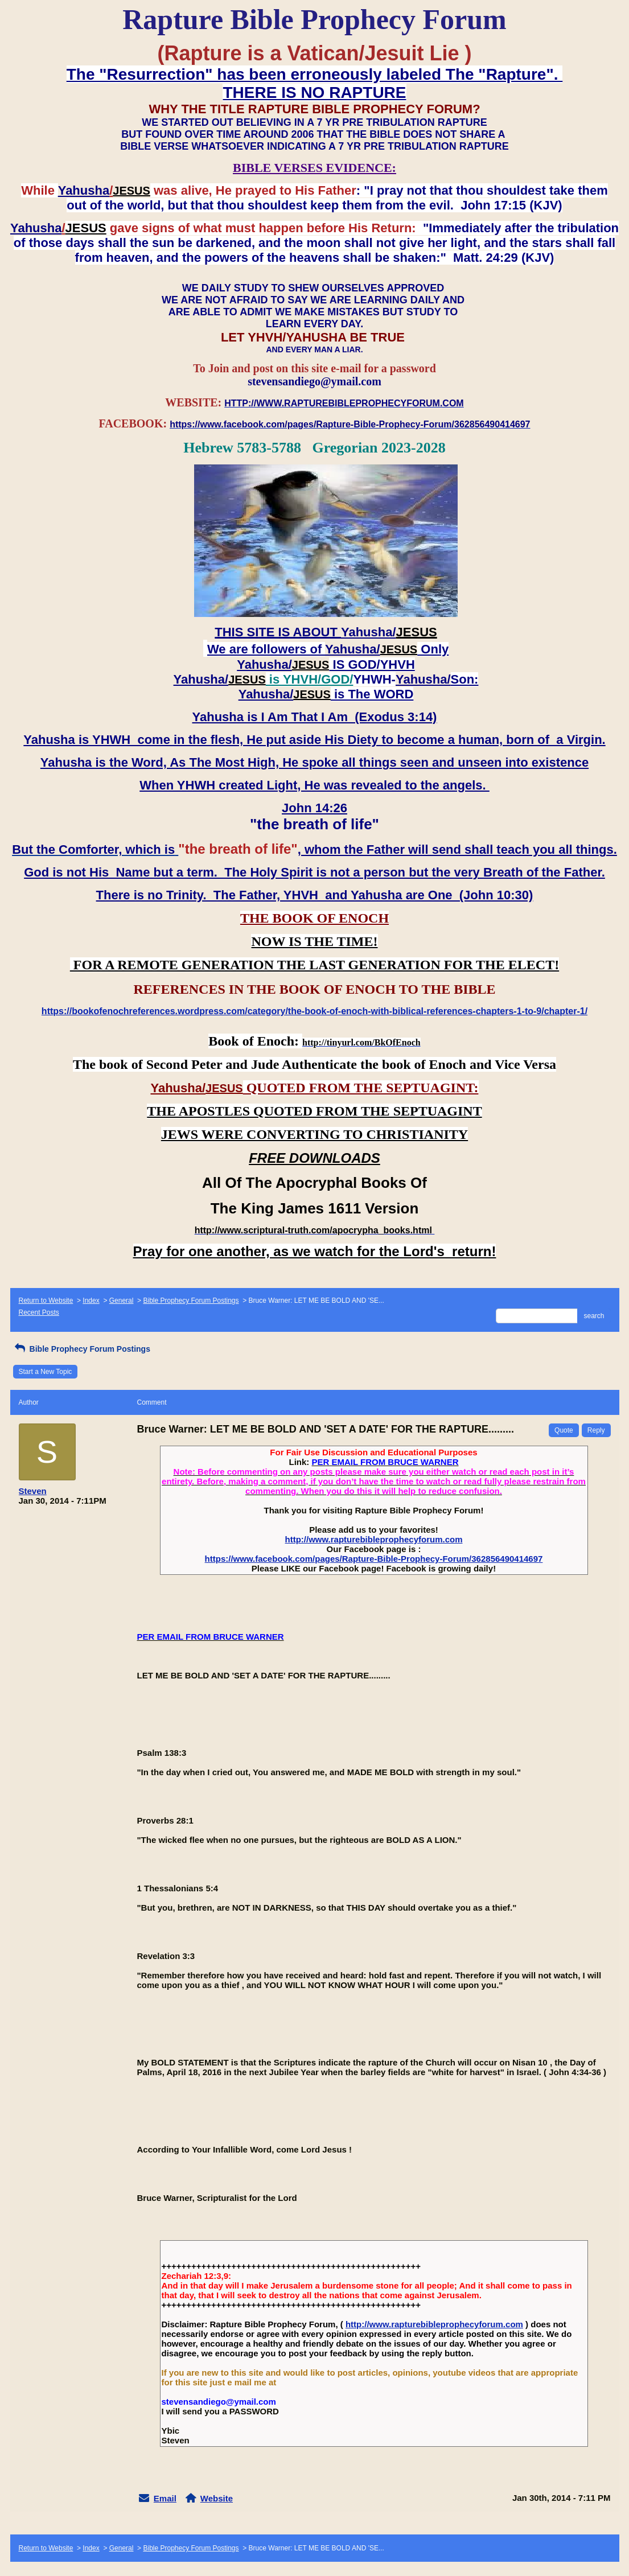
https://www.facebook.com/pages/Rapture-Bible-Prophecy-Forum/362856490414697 (374, 1558)
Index (91, 1301)
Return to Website (46, 1301)
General (121, 1301)
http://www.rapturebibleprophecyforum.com (374, 1539)
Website (216, 2498)
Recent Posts (39, 1312)
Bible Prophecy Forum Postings (191, 1301)
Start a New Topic (45, 1372)
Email (165, 2498)
